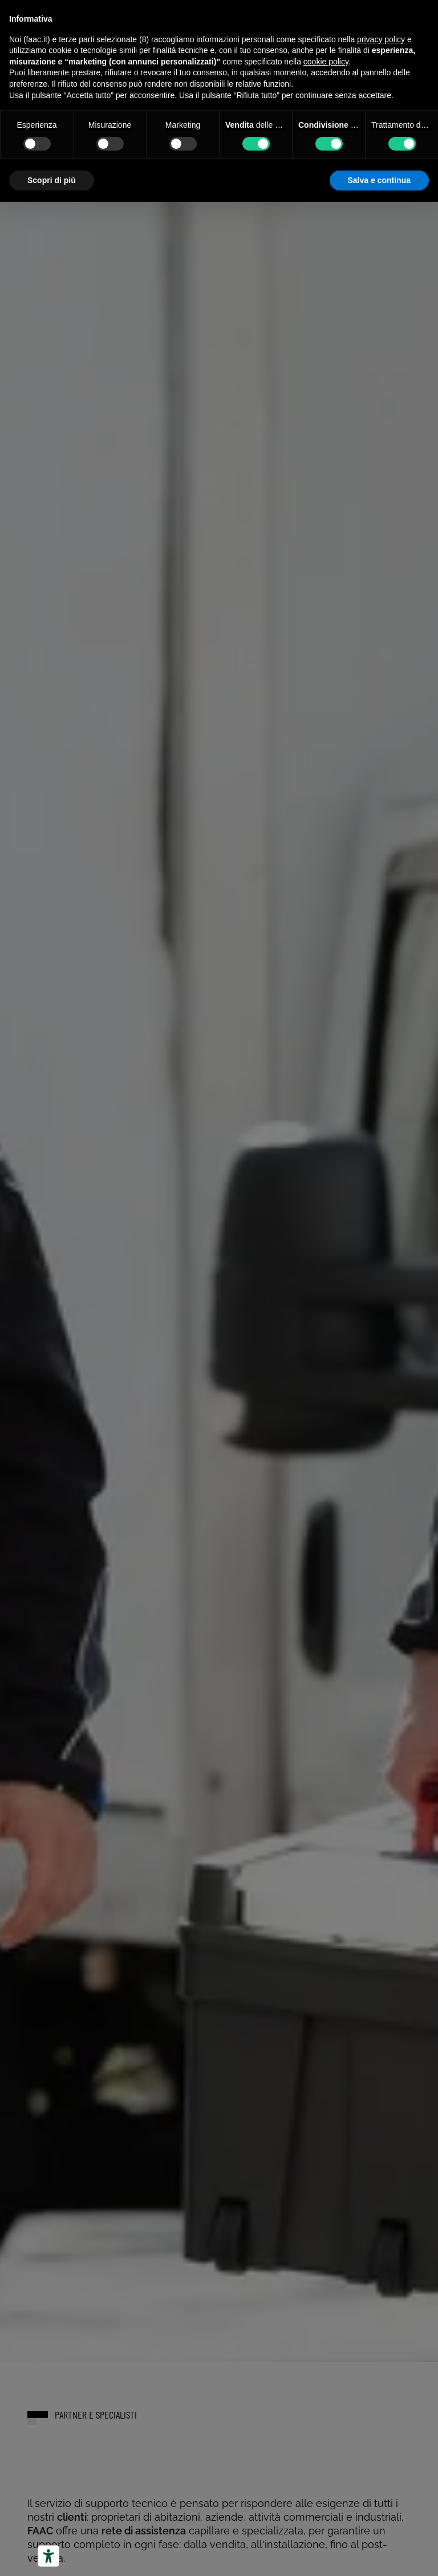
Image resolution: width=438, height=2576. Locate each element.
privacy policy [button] (381, 39)
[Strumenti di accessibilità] (48, 2556)
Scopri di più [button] (51, 180)
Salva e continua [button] (379, 180)
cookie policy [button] (325, 61)
